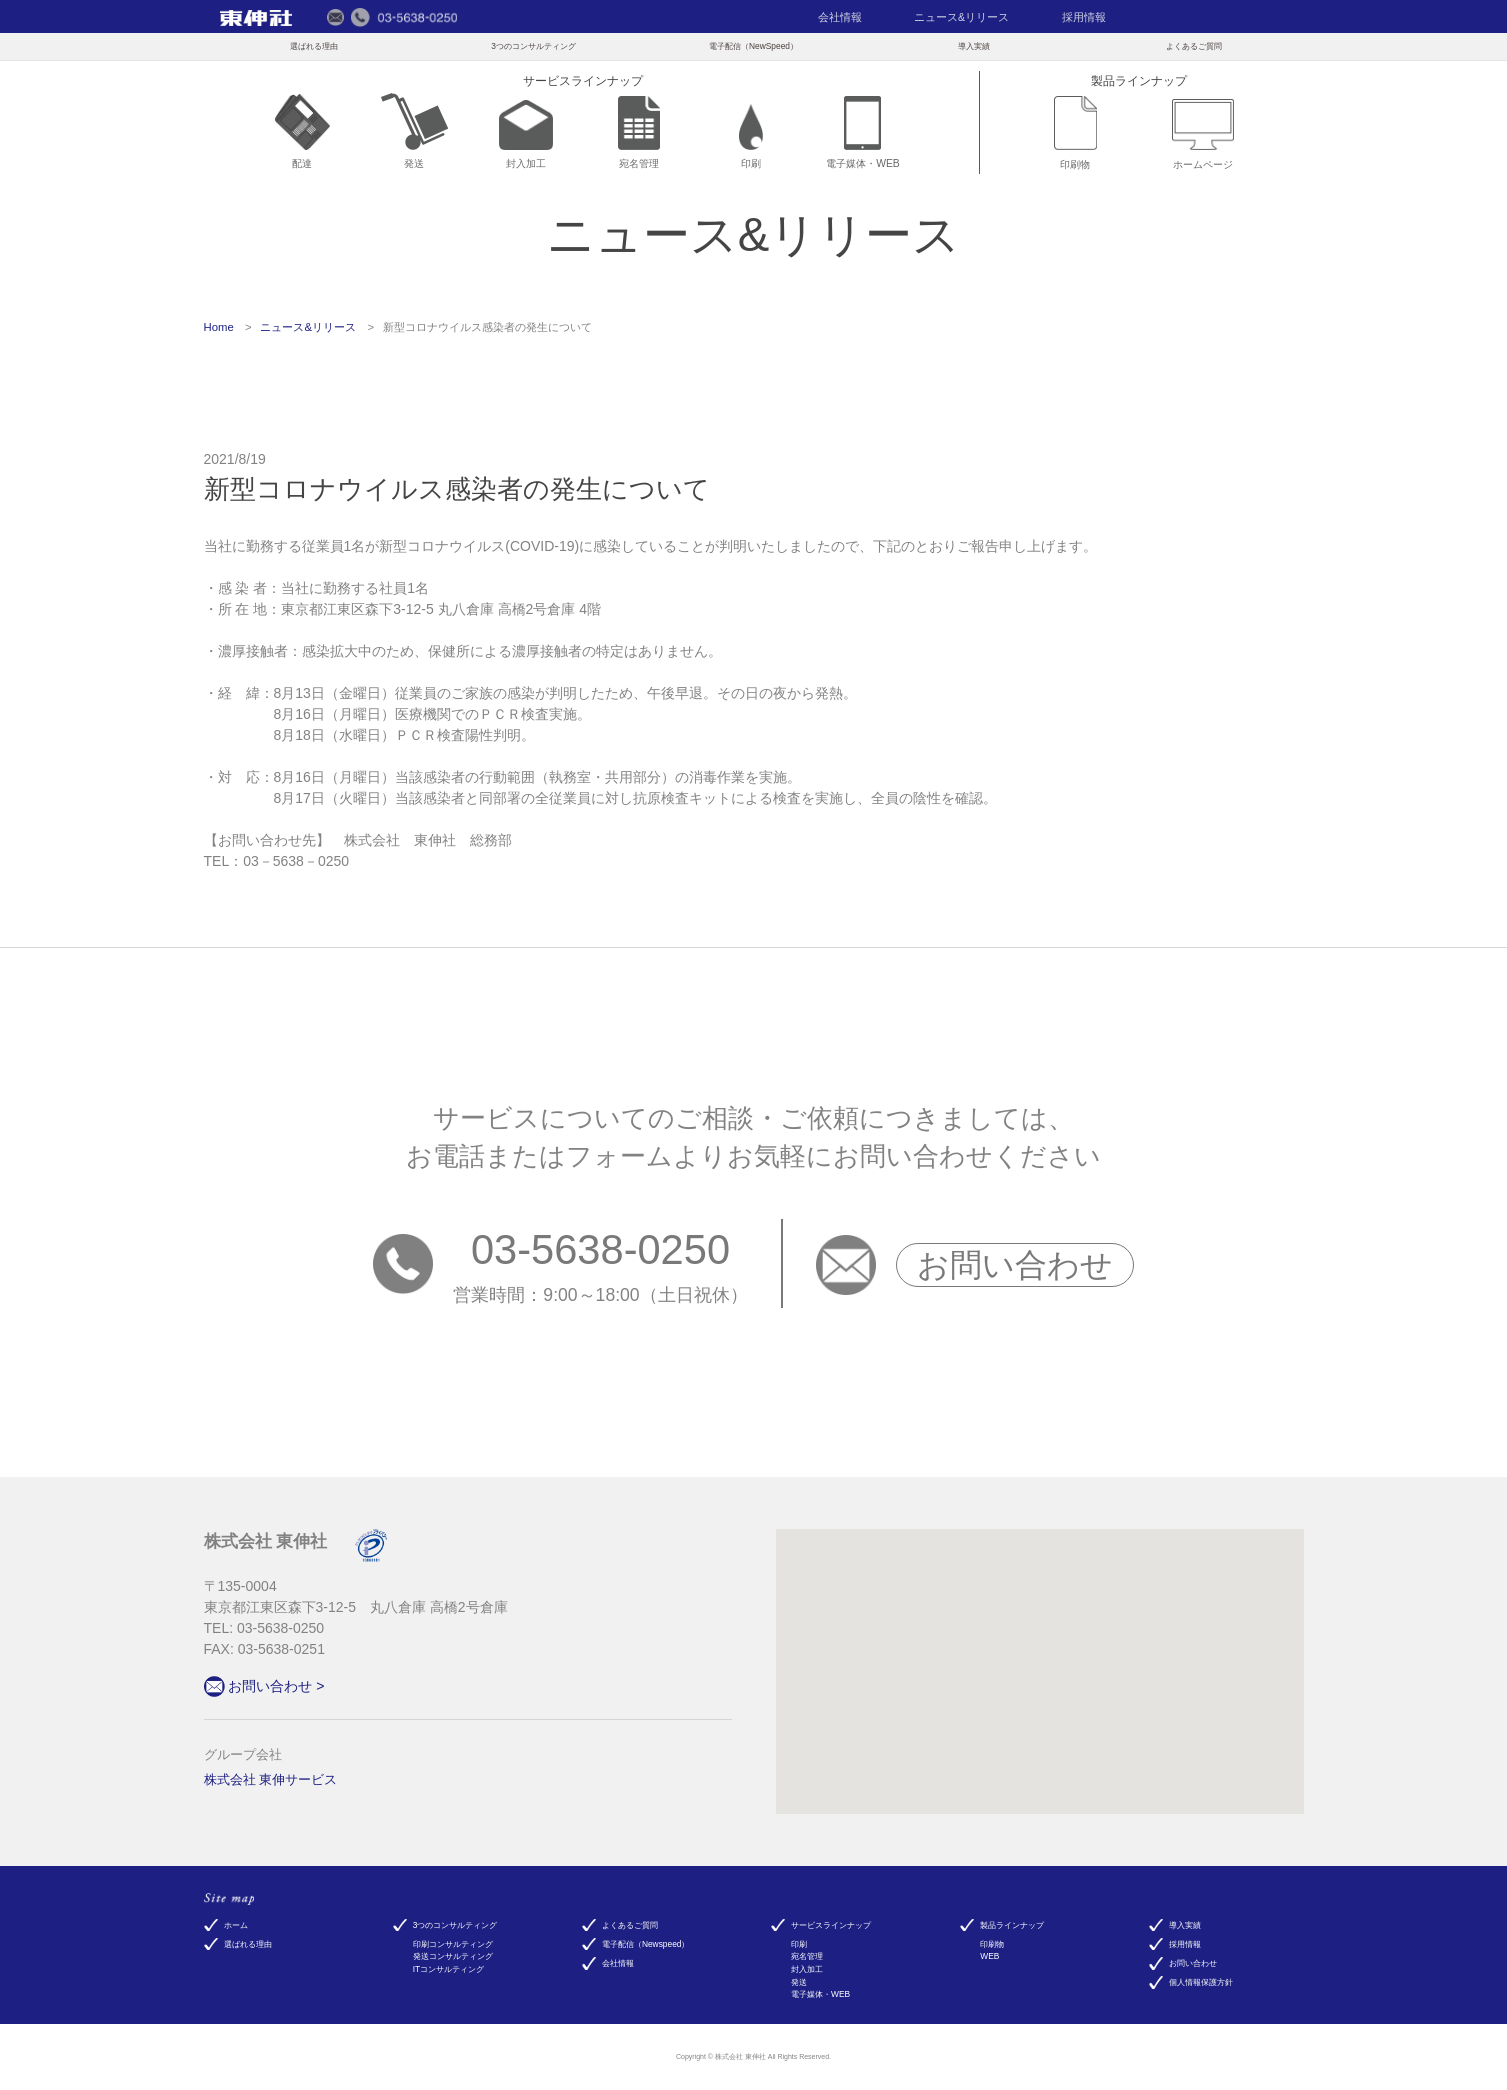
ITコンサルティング (448, 1969)
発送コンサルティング (453, 1956)
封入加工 (526, 135)
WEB (989, 1956)
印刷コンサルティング (453, 1944)
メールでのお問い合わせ (336, 17)
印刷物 (1075, 133)
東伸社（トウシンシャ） (257, 18)
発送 (414, 131)
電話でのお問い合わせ (404, 17)
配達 (302, 131)
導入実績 (974, 46)
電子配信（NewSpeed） (753, 46)
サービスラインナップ (831, 1925)
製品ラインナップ (1012, 1925)
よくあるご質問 (1194, 46)
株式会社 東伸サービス (271, 1780)
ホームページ (1203, 134)
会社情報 (840, 17)
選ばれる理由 (314, 46)
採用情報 (1084, 17)
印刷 (751, 137)
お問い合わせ (1015, 1265)
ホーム (236, 1925)
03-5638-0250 (600, 1249)
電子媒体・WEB (863, 133)
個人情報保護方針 (1201, 1982)
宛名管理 (639, 132)
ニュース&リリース (961, 17)
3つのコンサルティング (533, 46)
